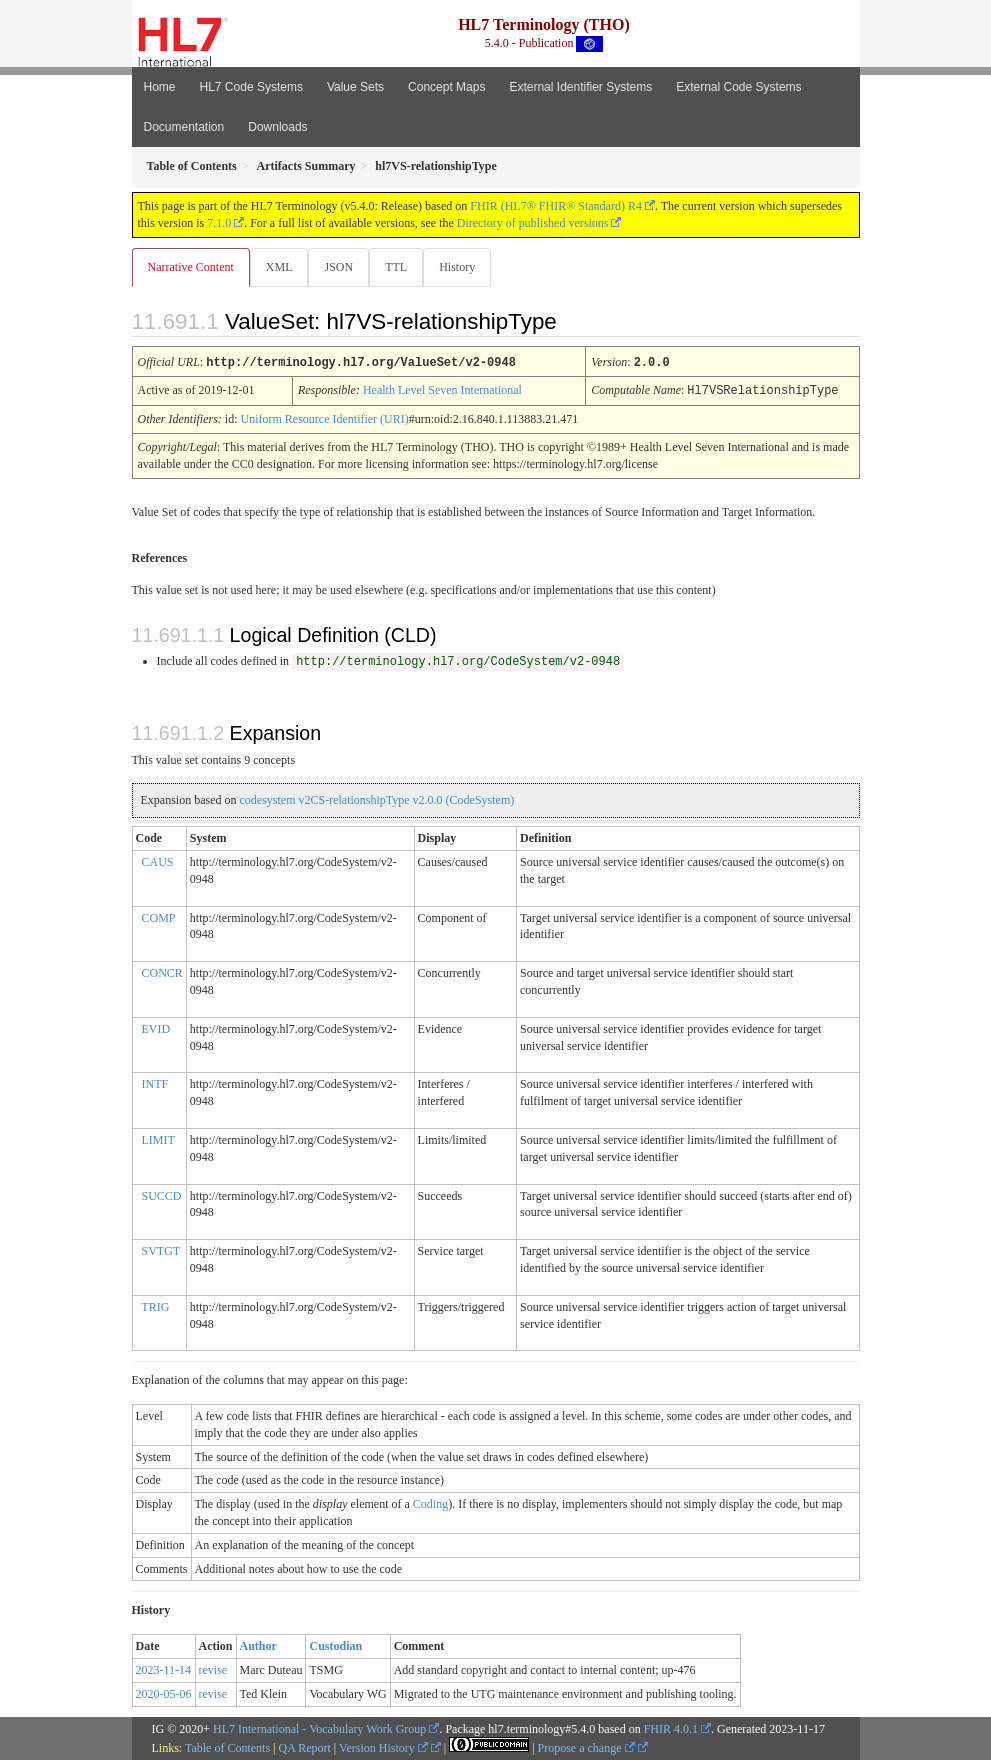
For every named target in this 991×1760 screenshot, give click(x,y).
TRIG (155, 1306)
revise (213, 1669)
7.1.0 (219, 223)
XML (281, 267)
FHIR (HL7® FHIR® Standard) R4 (556, 206)
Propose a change (586, 1747)
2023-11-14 (164, 1669)
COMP (159, 917)
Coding (430, 1503)
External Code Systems (738, 87)
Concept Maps (446, 87)
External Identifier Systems (580, 87)
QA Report (305, 1747)
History (465, 267)
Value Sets (355, 87)
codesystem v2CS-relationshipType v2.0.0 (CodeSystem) (376, 799)
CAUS (158, 861)
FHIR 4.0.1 (671, 1728)
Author (258, 1645)
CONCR (162, 972)
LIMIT (158, 1139)
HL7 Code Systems (251, 87)
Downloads (277, 127)
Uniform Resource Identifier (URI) (325, 418)
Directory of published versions (533, 223)
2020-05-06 (164, 1693)
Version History (383, 1747)
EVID (156, 1028)
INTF (155, 1083)
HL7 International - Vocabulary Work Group (319, 1728)
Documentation (184, 127)
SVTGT (161, 1250)
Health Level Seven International (442, 390)
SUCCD (162, 1195)
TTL (402, 267)
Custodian (335, 1645)
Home (160, 87)
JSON (342, 267)
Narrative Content (191, 267)
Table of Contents (227, 1747)
